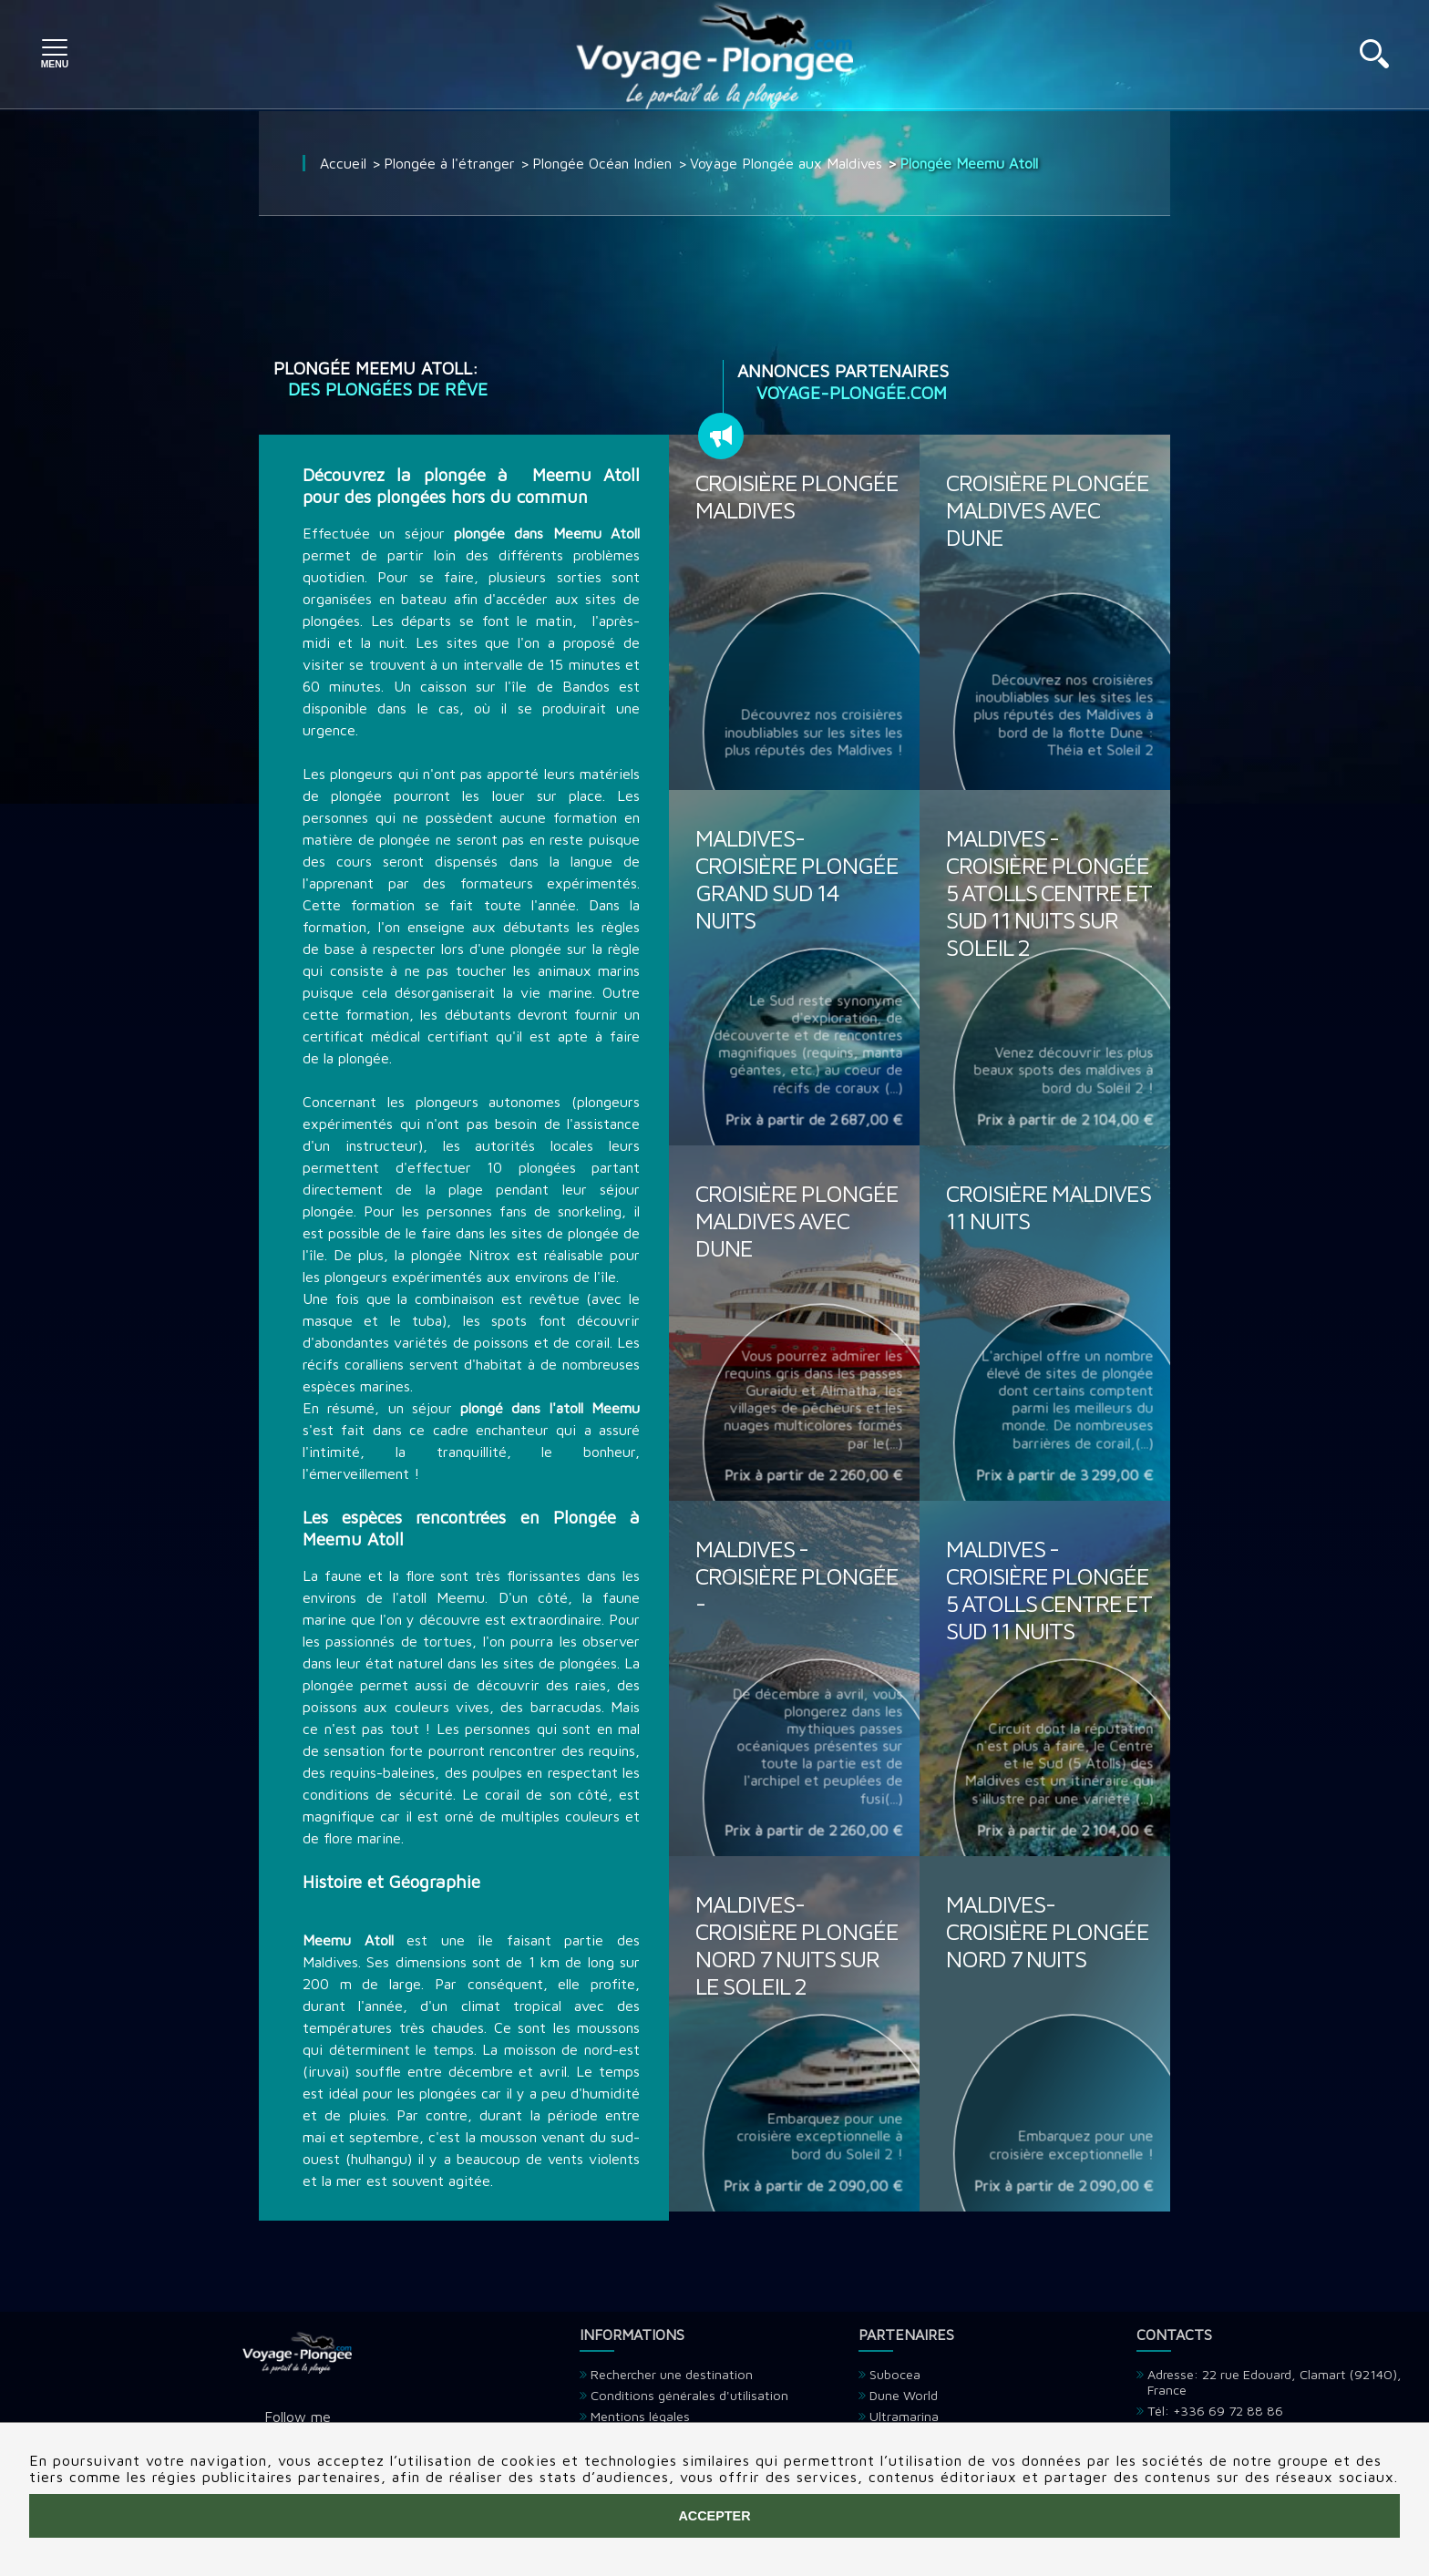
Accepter (714, 2516)
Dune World (903, 2395)
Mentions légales (640, 2416)
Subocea (894, 2374)
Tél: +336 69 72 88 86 (1215, 2410)
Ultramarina (904, 2416)
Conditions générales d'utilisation (689, 2395)
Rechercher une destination (672, 2374)
